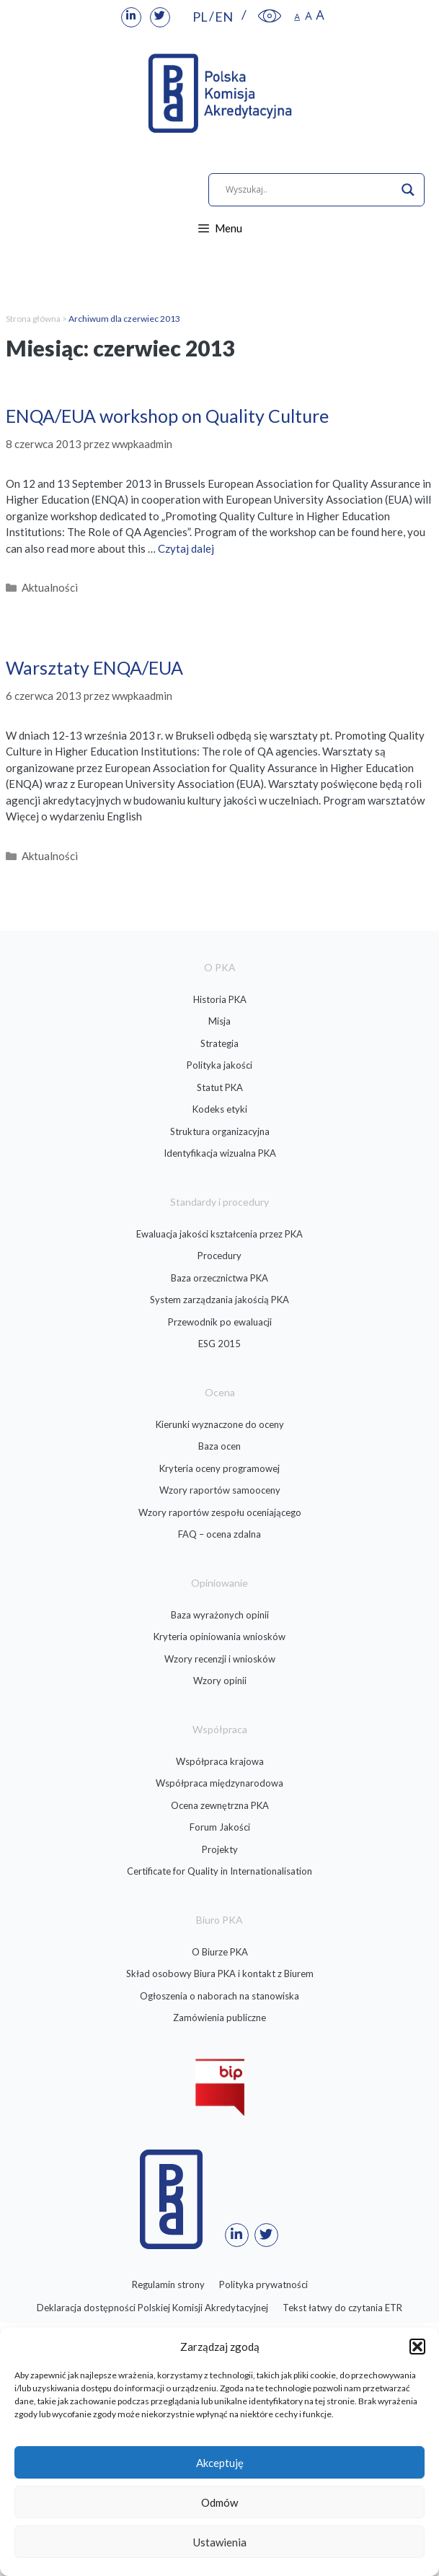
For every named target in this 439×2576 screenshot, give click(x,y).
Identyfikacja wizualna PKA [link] (220, 1153)
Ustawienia (220, 2542)
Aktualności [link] (50, 587)
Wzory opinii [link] (220, 1680)
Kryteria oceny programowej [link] (219, 1468)
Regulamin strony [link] (168, 2284)
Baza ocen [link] (219, 1446)
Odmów (219, 2502)
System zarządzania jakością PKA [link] (219, 1299)
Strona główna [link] (33, 318)
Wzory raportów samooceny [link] (219, 1490)
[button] (417, 2346)
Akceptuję (220, 2462)
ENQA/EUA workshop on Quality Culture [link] (167, 415)
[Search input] (310, 190)
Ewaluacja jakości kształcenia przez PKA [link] (219, 1234)
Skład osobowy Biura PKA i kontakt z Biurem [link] (220, 1973)
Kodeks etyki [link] (219, 1109)
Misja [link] (219, 1021)
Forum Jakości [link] (220, 1827)
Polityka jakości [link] (219, 1065)
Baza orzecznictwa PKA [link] (219, 1278)
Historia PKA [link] (220, 999)
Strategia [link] (219, 1043)
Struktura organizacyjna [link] (220, 1131)
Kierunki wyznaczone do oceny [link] (220, 1424)
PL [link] (200, 17)
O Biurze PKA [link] (220, 1952)
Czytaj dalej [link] (186, 548)
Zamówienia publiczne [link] (219, 2017)
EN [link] (224, 17)
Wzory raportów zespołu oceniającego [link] (219, 1512)
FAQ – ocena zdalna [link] (219, 1534)
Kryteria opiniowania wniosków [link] (219, 1636)
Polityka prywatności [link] (263, 2284)
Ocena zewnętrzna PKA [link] (220, 1805)
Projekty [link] (220, 1849)
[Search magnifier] (408, 190)
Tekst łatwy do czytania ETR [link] (342, 2307)
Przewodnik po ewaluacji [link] (220, 1322)
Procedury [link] (219, 1255)
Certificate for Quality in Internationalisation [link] (219, 1871)
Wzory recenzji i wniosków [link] (219, 1659)
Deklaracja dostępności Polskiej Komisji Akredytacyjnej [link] (152, 2307)
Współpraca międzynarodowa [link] (219, 1783)
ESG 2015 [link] (219, 1343)
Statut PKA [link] (220, 1087)
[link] (131, 17)
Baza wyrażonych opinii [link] (220, 1615)
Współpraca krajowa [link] (220, 1761)
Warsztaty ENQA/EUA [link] (94, 667)
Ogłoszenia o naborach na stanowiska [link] (219, 1996)
